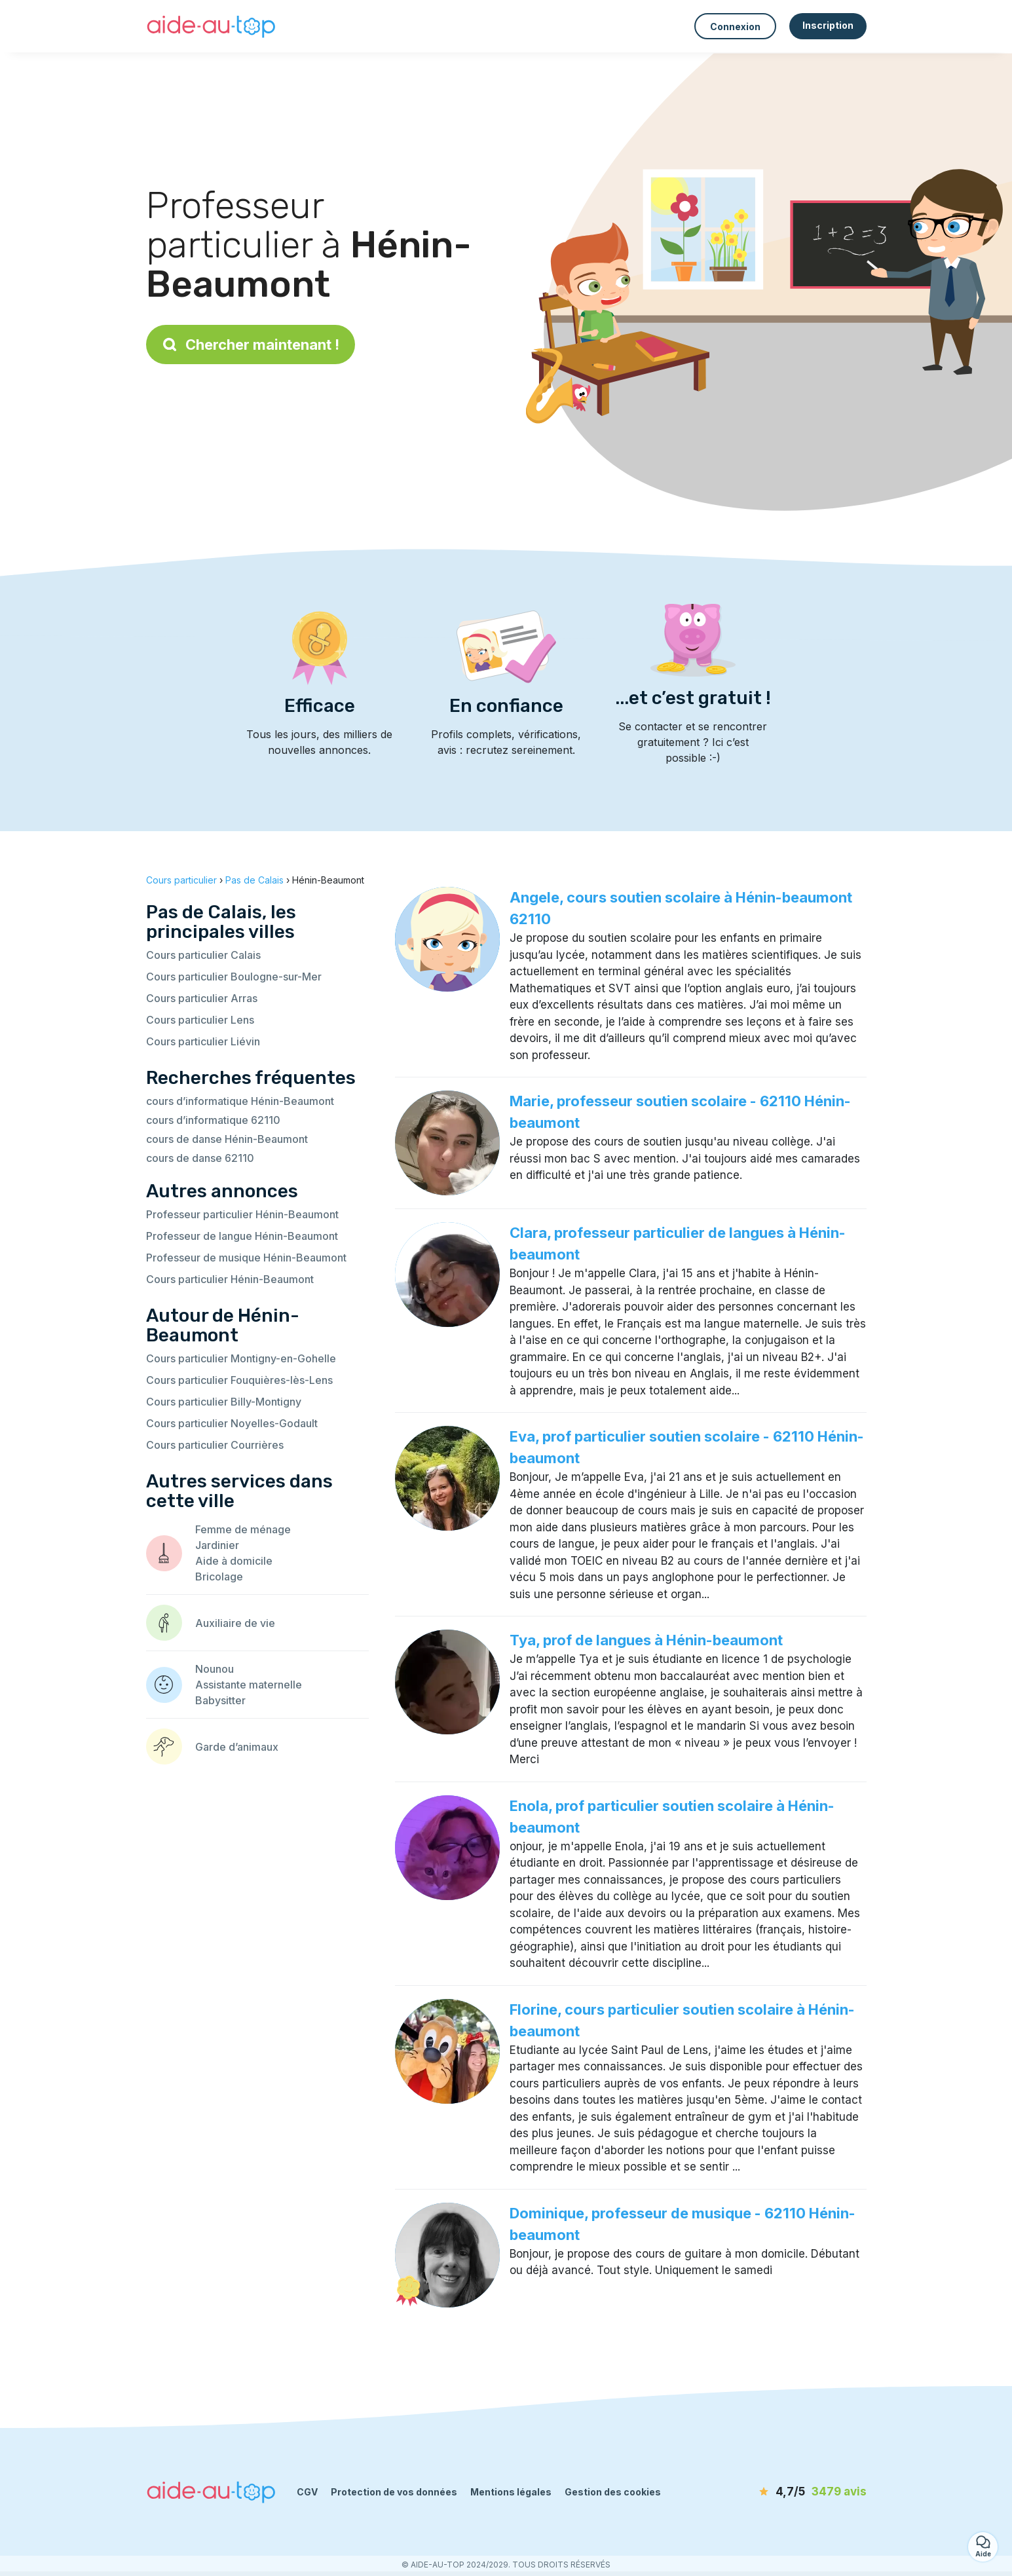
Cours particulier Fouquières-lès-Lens (239, 1380)
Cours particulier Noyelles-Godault (232, 1423)
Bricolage (219, 1576)
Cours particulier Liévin (203, 1041)
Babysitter (220, 1700)
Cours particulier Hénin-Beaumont (230, 1279)
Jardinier (217, 1545)
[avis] (791, 2492)
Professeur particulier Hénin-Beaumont (242, 1214)
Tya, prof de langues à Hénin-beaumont (646, 1640)
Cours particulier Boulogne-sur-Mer (234, 976)
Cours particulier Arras (201, 998)
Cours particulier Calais (203, 954)
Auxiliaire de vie (235, 1623)
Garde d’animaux (236, 1746)
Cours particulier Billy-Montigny (223, 1401)
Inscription (827, 25)
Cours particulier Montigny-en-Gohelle (241, 1358)
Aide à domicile (233, 1560)
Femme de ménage (243, 1529)
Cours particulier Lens (200, 1019)
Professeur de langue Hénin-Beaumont (242, 1235)
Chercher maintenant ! (250, 344)
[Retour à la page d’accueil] (211, 26)
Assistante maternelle (248, 1684)
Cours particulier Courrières (215, 1444)
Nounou (214, 1668)
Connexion (735, 26)
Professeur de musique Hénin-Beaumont (246, 1257)
